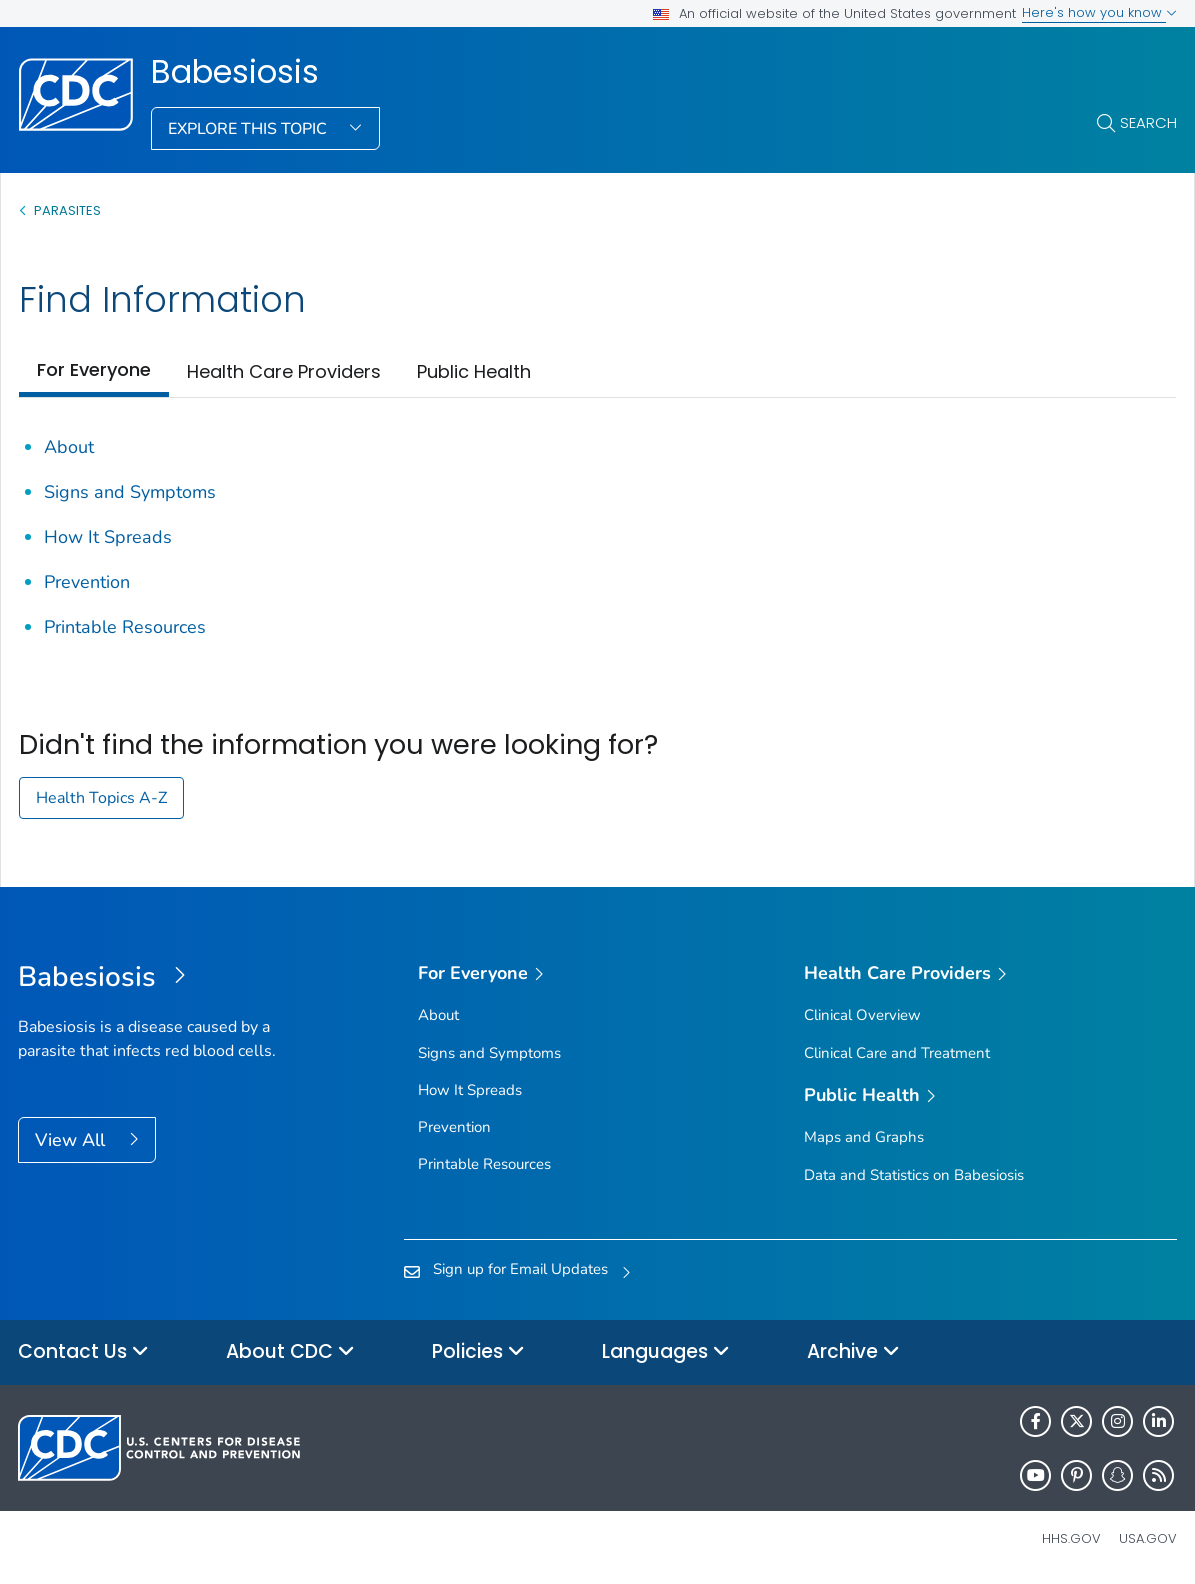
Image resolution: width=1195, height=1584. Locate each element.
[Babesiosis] (163, 978)
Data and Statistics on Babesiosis (914, 1175)
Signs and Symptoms (130, 492)
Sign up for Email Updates (520, 1269)
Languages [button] (666, 1352)
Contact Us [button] (83, 1352)
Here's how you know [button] (1099, 12)
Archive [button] (853, 1352)
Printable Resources (125, 627)
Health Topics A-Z (101, 798)
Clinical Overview (862, 1015)
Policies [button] (478, 1352)
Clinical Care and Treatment (897, 1053)
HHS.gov (1071, 1538)
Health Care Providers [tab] (284, 371)
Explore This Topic (249, 129)
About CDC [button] (290, 1352)
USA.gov (1148, 1538)
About (69, 447)
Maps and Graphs (864, 1137)
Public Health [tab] (474, 371)
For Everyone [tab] (94, 369)
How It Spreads (108, 537)
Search (1148, 122)
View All (72, 1140)
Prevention (87, 582)
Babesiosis (235, 72)
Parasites (69, 210)
